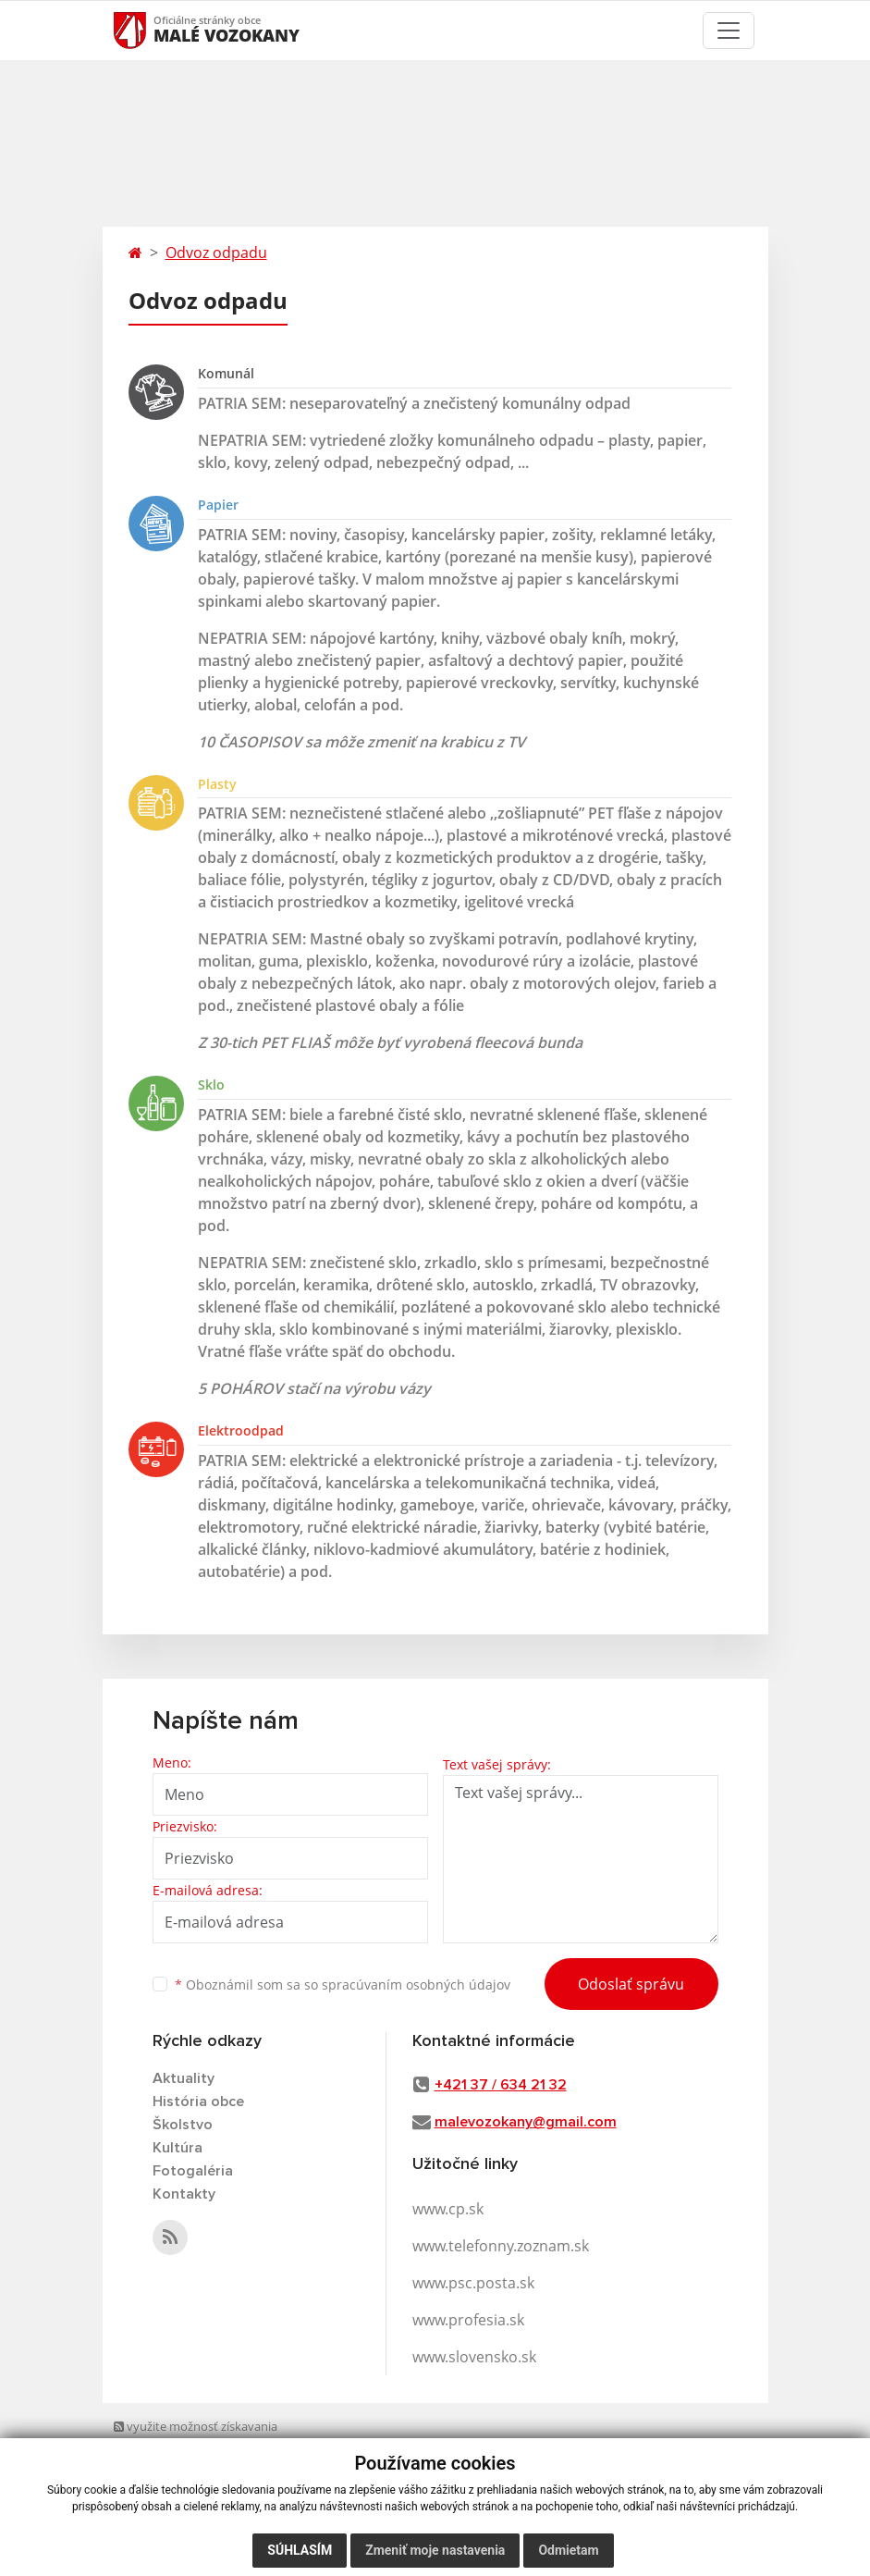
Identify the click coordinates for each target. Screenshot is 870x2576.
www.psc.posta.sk (473, 2283)
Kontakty (184, 2194)
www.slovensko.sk (474, 2357)
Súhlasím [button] (299, 2550)
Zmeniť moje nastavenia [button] (435, 2550)
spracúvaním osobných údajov (416, 1984)
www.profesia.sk (468, 2320)
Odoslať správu (631, 1984)
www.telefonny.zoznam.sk (500, 2246)
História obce (198, 2101)
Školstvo (183, 2124)
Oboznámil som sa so (342, 1984)
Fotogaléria (193, 2170)
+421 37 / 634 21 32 (501, 2084)
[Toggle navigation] (728, 30)
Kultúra (177, 2147)
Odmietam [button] (568, 2550)
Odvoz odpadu (216, 252)
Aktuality (183, 2078)
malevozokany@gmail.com (526, 2121)
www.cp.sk (448, 2209)
